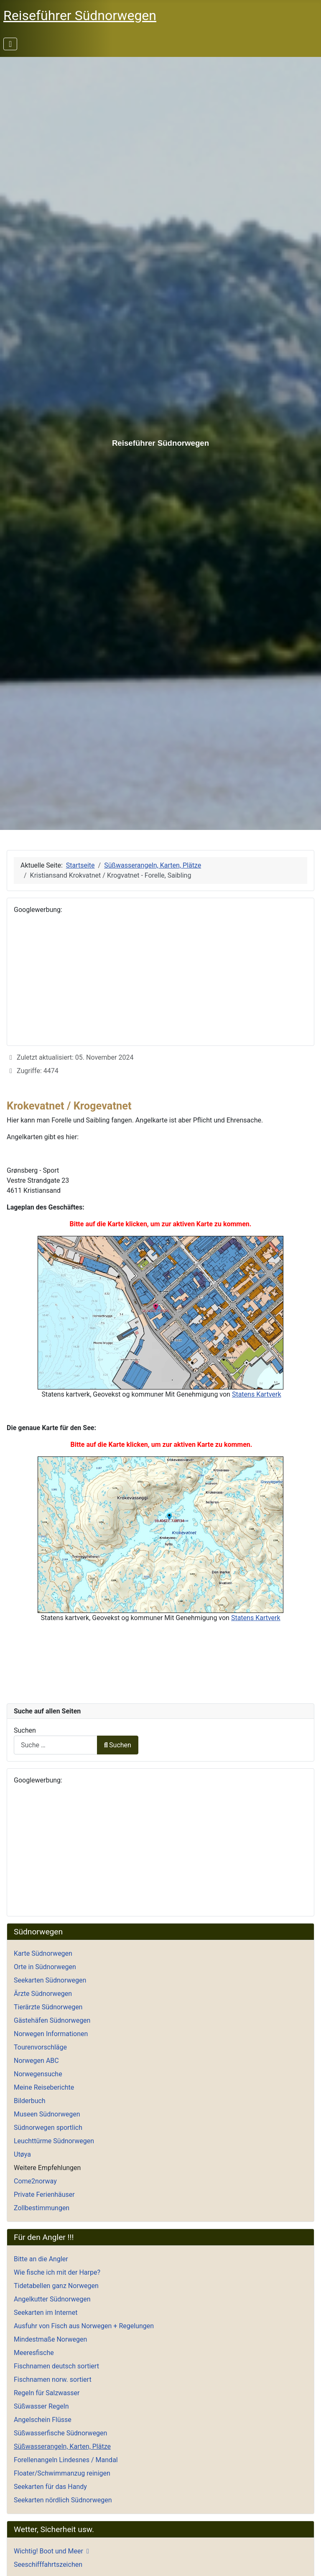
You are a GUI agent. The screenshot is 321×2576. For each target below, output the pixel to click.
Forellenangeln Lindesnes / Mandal (66, 2460)
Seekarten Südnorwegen (50, 1980)
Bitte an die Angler (41, 2259)
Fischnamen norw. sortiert (53, 2379)
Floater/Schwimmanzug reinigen (62, 2473)
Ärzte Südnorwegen (43, 1994)
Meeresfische (34, 2353)
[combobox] (55, 1745)
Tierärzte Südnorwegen (48, 2007)
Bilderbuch (30, 2101)
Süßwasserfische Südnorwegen (60, 2433)
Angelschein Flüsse (42, 2420)
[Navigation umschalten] (10, 44)
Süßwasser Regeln (41, 2406)
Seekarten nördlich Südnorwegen (63, 2500)
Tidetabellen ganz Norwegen (56, 2286)
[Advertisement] (160, 980)
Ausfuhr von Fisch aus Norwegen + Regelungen (84, 2326)
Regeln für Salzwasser (46, 2393)
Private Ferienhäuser (44, 2194)
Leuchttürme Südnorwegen (54, 2141)
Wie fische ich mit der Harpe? (57, 2272)
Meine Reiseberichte (44, 2087)
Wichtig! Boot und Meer (48, 2551)
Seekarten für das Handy (50, 2487)
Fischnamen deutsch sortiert (56, 2366)
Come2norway (35, 2181)
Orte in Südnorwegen (45, 1967)
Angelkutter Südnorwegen (52, 2299)
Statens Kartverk (256, 1394)
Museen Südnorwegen (47, 2114)
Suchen (25, 1730)
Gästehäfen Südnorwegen (52, 2020)
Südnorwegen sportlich (48, 2128)
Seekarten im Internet (45, 2313)
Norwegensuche (38, 2074)
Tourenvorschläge (40, 2047)
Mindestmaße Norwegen (50, 2339)
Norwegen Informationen (51, 2034)
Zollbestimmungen (41, 2208)
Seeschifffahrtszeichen (48, 2564)
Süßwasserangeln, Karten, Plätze (62, 2446)
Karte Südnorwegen (43, 1953)
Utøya (22, 2154)
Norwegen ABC (36, 2061)
